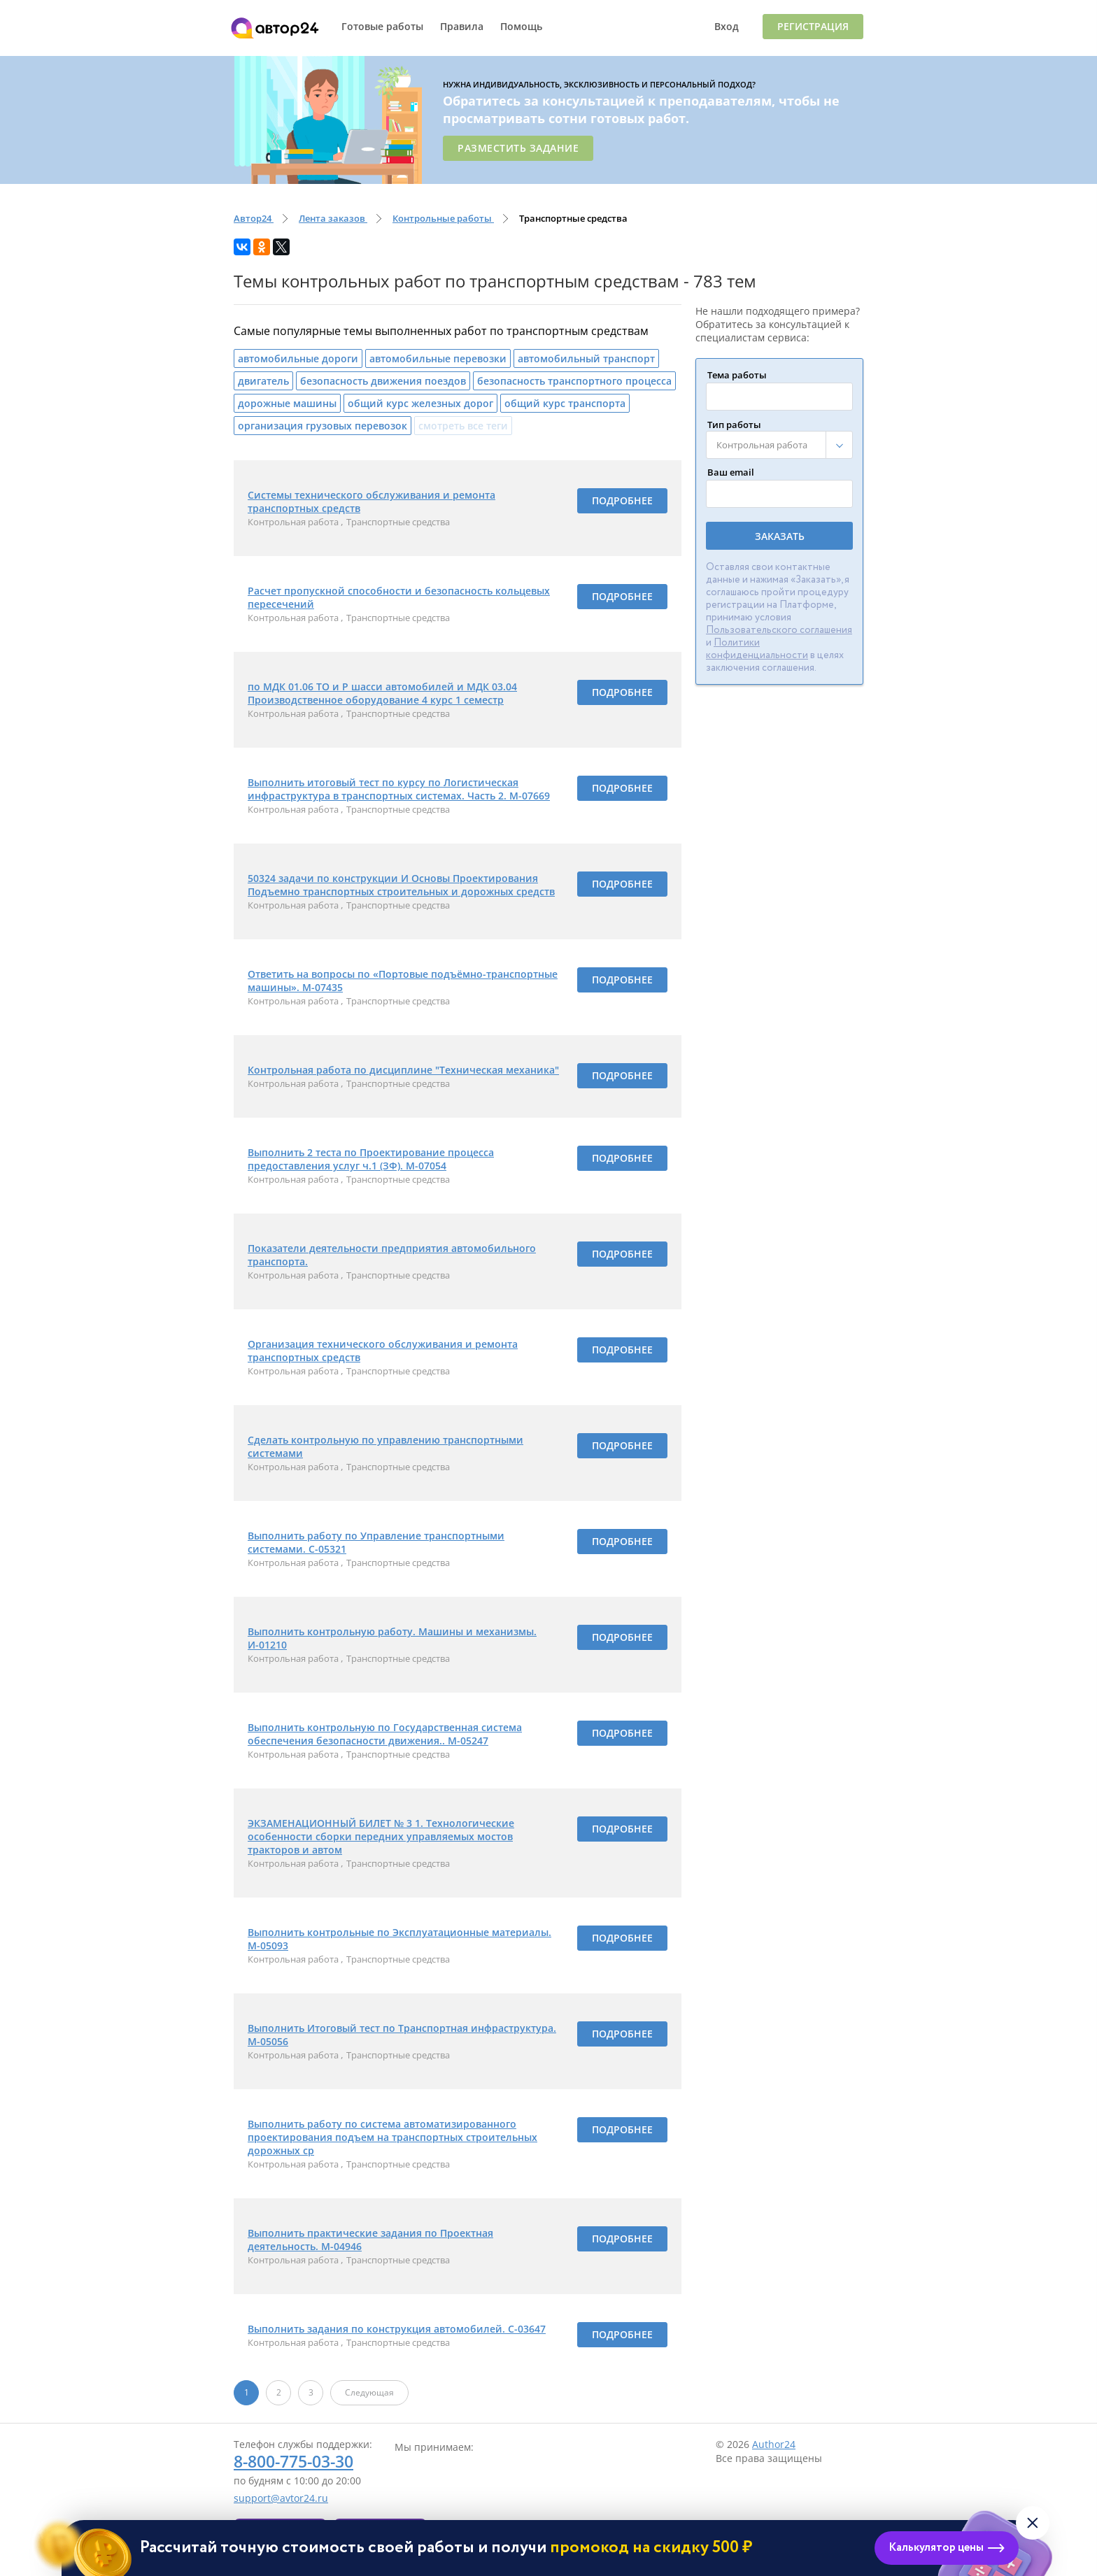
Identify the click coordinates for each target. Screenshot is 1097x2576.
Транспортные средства (398, 521)
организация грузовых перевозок (322, 425)
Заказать (780, 536)
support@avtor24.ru (281, 2498)
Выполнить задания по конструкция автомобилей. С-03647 (397, 2328)
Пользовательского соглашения (779, 630)
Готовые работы (382, 26)
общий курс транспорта (564, 403)
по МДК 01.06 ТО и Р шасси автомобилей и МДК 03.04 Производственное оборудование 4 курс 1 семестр (382, 693)
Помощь (521, 26)
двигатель (263, 380)
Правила (461, 26)
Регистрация (813, 26)
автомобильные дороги (298, 358)
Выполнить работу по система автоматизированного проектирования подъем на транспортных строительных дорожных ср (392, 2137)
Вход (726, 26)
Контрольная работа (294, 521)
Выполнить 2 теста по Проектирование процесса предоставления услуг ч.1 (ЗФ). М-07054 (371, 1159)
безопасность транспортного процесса (574, 380)
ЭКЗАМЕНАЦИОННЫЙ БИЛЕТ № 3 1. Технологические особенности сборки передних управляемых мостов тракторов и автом (381, 1836)
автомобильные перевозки (438, 358)
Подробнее (622, 500)
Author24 (773, 2444)
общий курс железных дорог (420, 403)
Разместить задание (518, 148)
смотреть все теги (463, 425)
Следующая (369, 2392)
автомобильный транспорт (586, 358)
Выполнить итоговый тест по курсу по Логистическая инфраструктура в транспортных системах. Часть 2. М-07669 (399, 789)
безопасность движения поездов (383, 380)
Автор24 (278, 28)
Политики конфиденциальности (757, 649)
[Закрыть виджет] (1032, 2523)
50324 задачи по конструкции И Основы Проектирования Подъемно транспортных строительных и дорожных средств (401, 884)
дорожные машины (287, 403)
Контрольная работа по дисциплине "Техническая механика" (403, 1069)
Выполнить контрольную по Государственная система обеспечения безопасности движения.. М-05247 (385, 1734)
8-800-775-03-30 (293, 2461)
